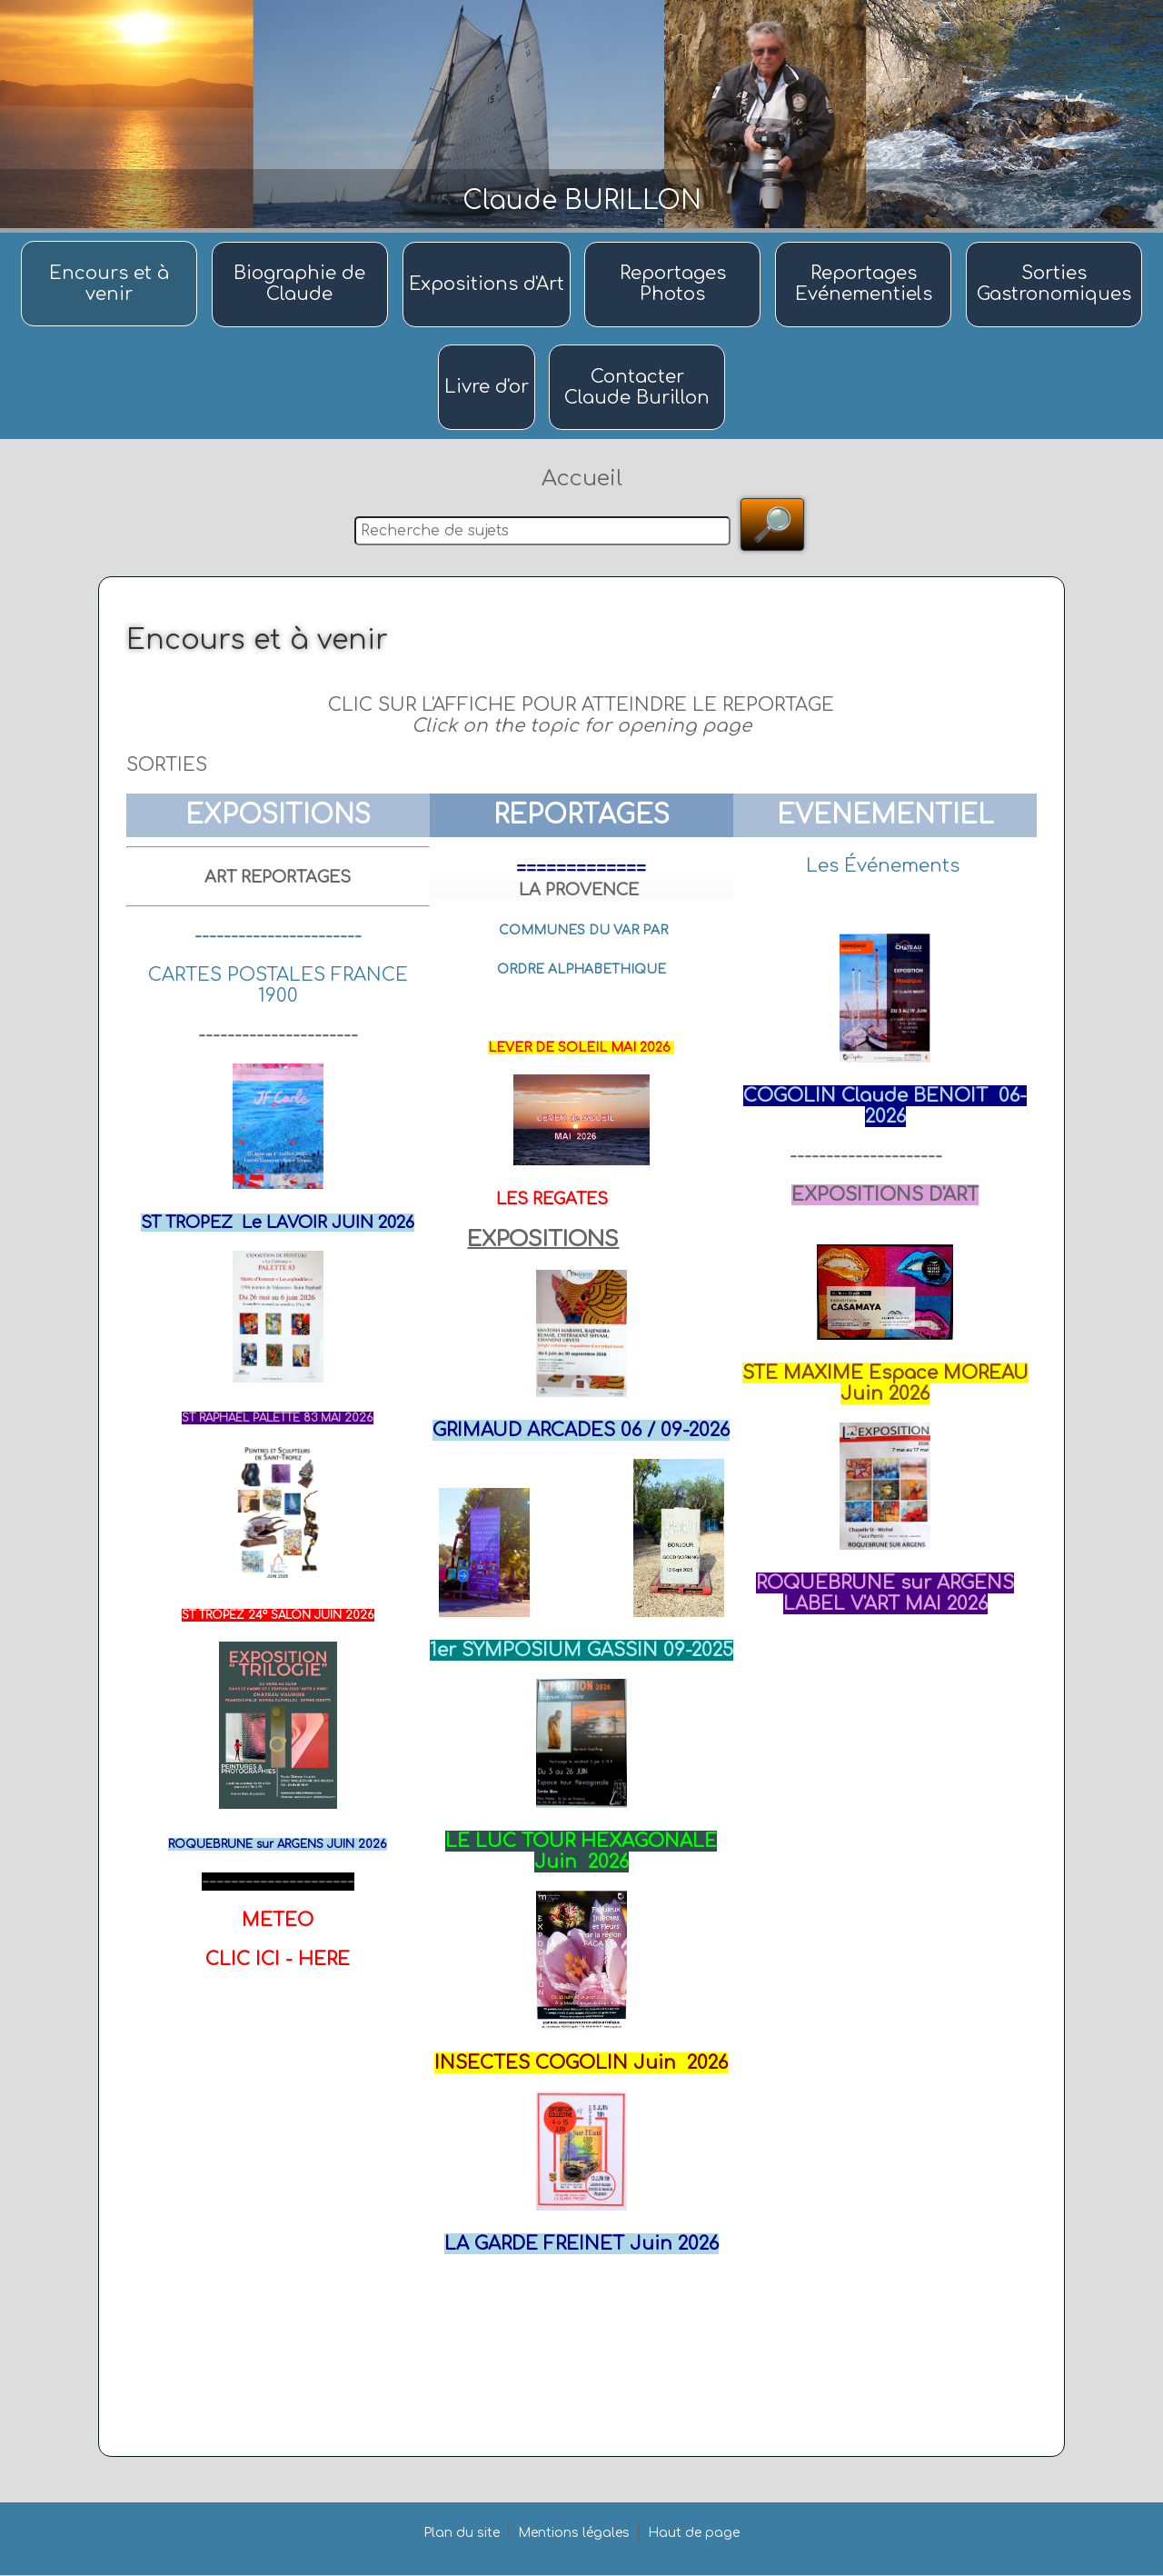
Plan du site (461, 2534)
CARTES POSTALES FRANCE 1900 (278, 986)
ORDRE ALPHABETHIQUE (581, 970)
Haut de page (694, 2534)
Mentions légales (574, 2534)
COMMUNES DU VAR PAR (583, 931)
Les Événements (882, 866)
